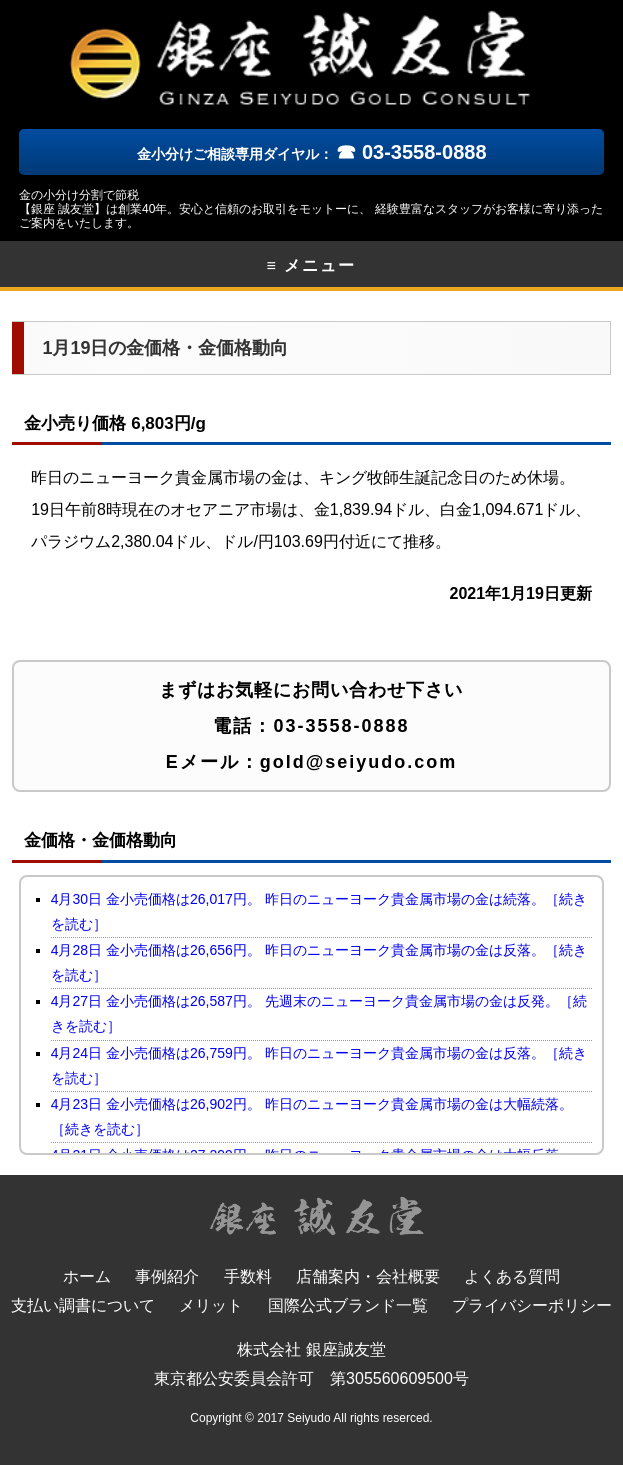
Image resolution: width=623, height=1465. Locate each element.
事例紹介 (167, 1276)
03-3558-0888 (341, 726)
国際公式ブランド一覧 (348, 1305)
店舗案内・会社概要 (368, 1276)
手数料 (248, 1276)
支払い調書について (83, 1305)
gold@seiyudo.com (359, 762)
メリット (211, 1305)
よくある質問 (512, 1276)
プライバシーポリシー (532, 1305)
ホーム (87, 1276)
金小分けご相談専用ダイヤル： (312, 154)
